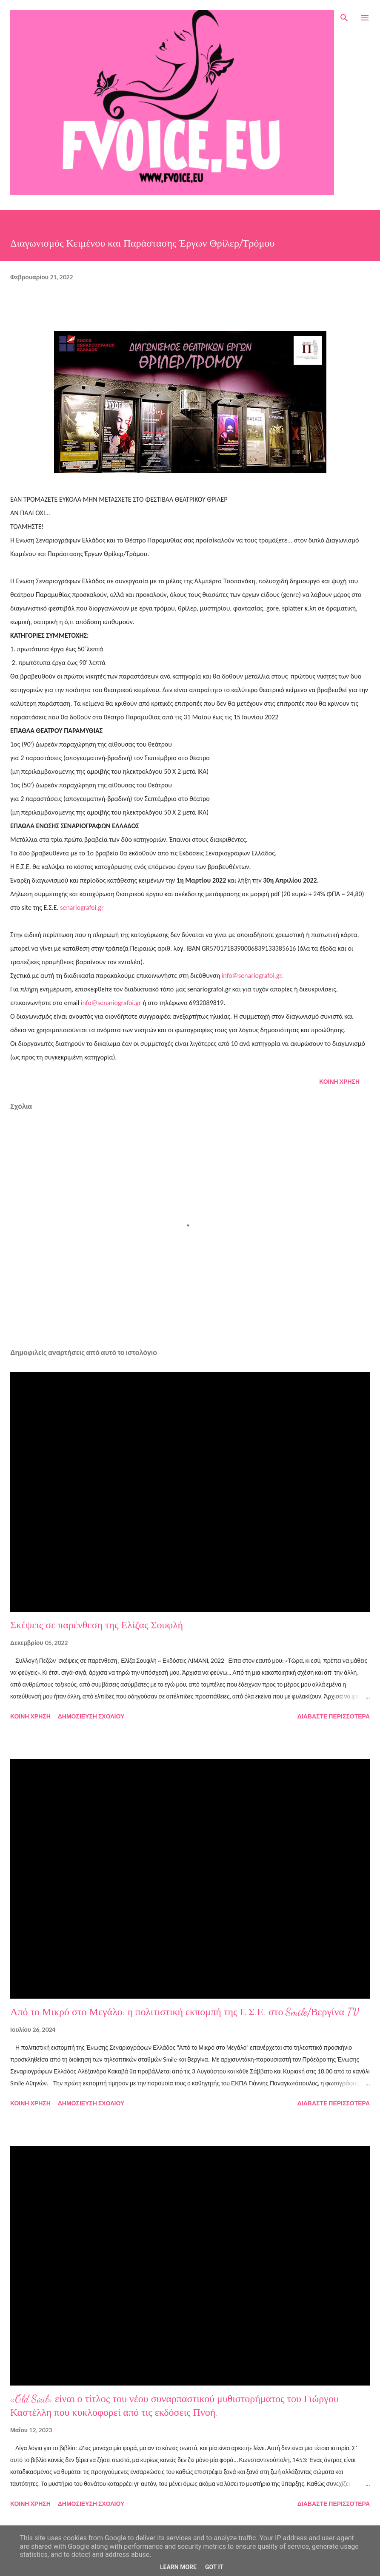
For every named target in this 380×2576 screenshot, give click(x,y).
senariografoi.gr (81, 907)
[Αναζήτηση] (344, 15)
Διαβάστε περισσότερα (333, 1716)
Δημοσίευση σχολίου (91, 1716)
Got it (214, 2567)
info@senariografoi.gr (251, 975)
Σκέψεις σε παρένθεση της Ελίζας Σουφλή (96, 1625)
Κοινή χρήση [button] (339, 1081)
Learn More (178, 2567)
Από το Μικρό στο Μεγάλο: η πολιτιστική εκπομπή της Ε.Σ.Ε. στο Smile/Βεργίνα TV (184, 2012)
